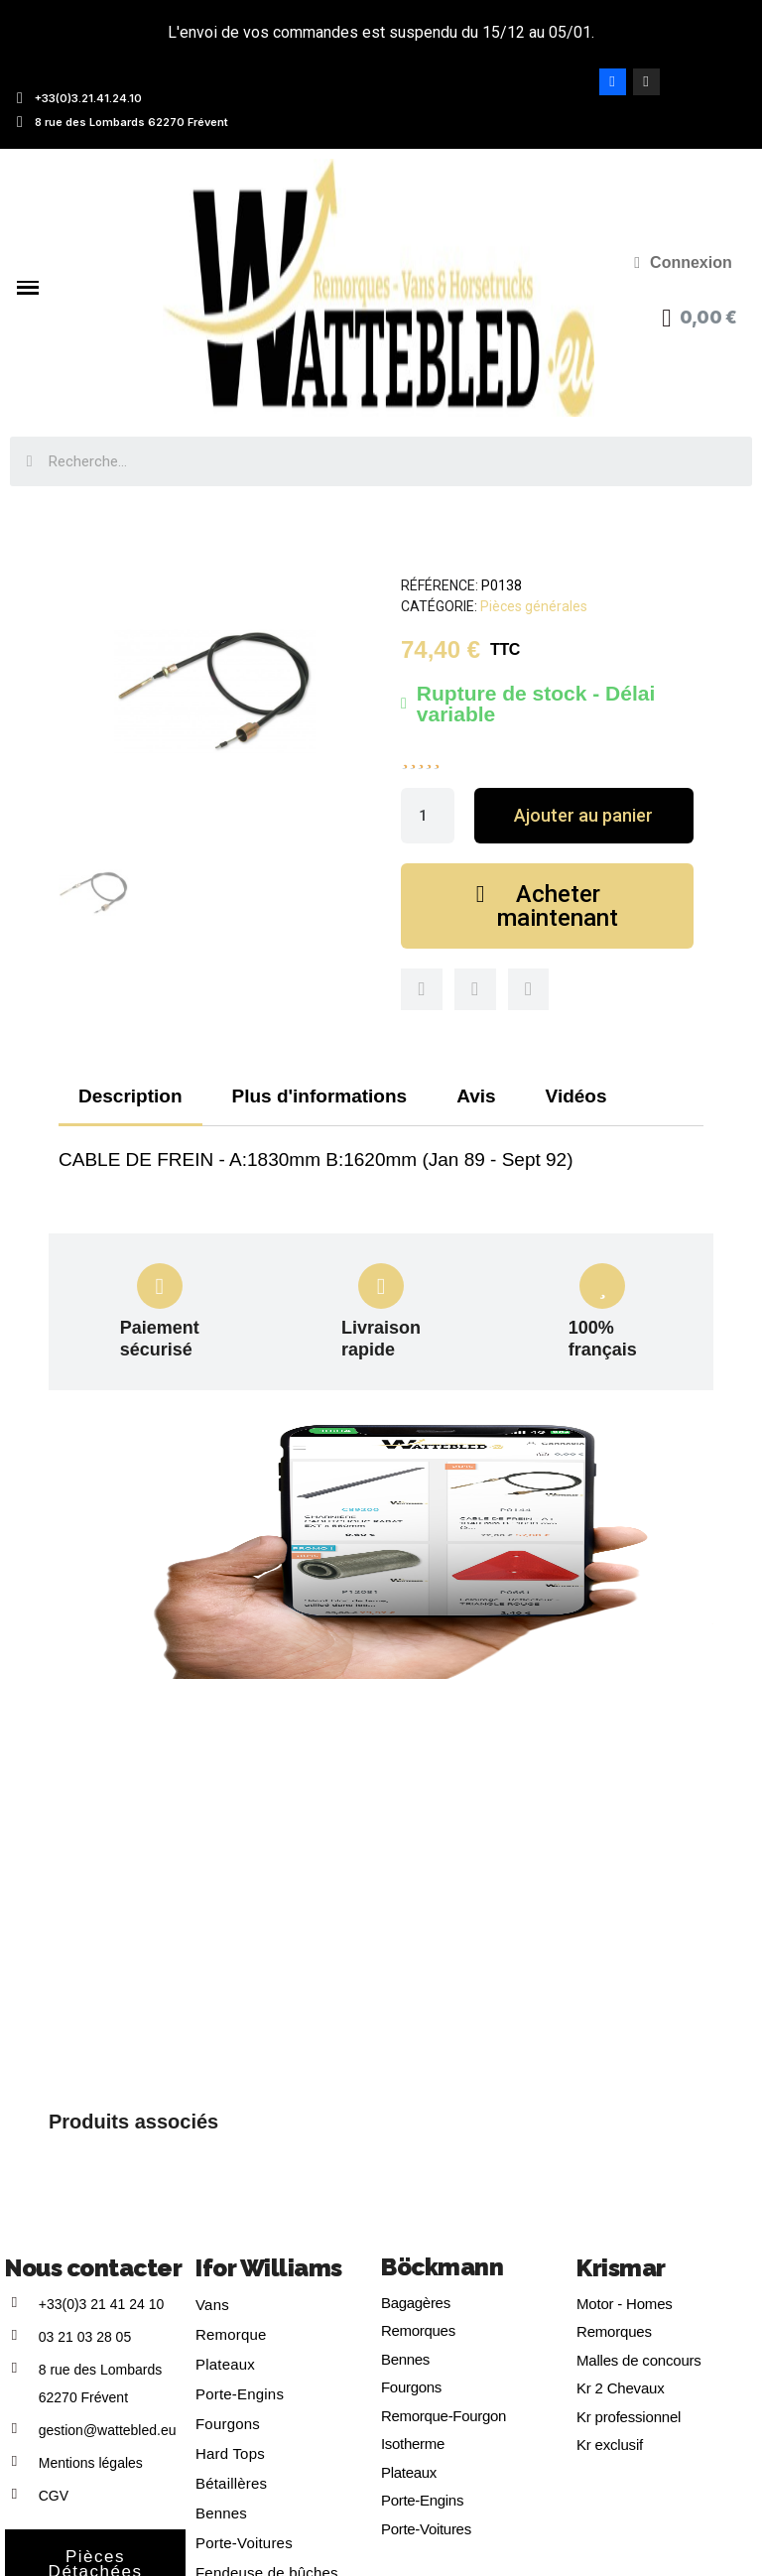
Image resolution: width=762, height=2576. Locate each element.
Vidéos (576, 1096)
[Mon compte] (683, 263)
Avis (475, 1096)
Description (130, 1096)
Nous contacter (93, 2268)
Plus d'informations (320, 1096)
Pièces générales (533, 606)
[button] (584, 815)
